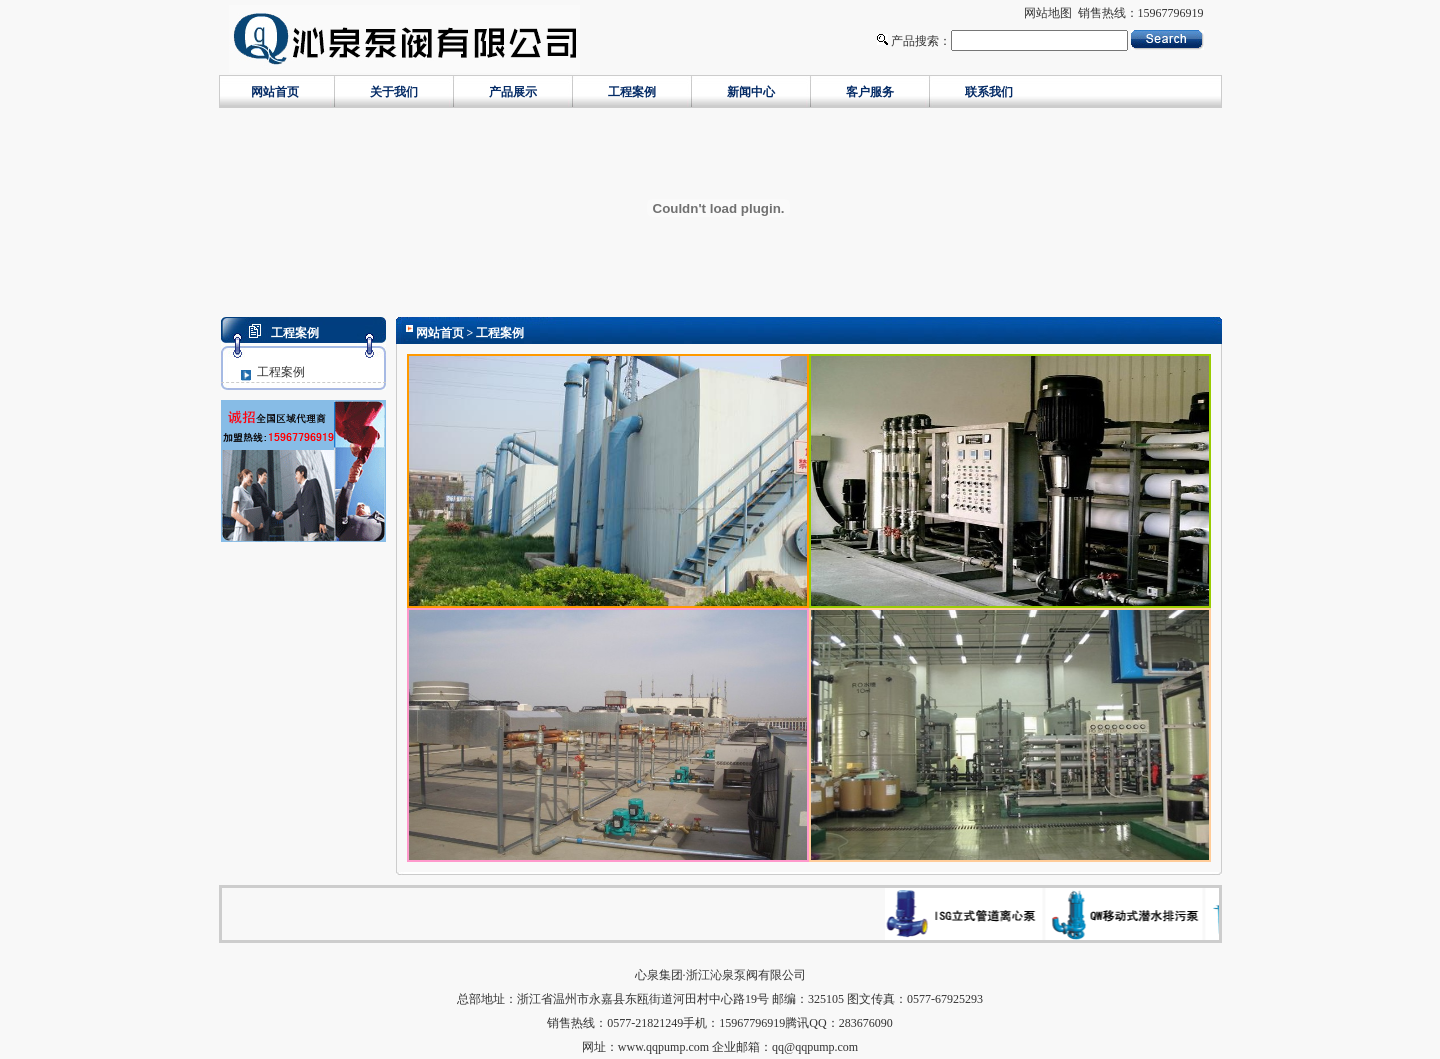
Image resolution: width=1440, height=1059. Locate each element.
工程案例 (632, 92)
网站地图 (1048, 13)
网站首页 (275, 92)
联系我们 (989, 92)
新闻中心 (751, 92)
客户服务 (870, 92)
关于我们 (394, 92)
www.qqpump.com (663, 1047)
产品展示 (513, 92)
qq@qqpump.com (815, 1047)
